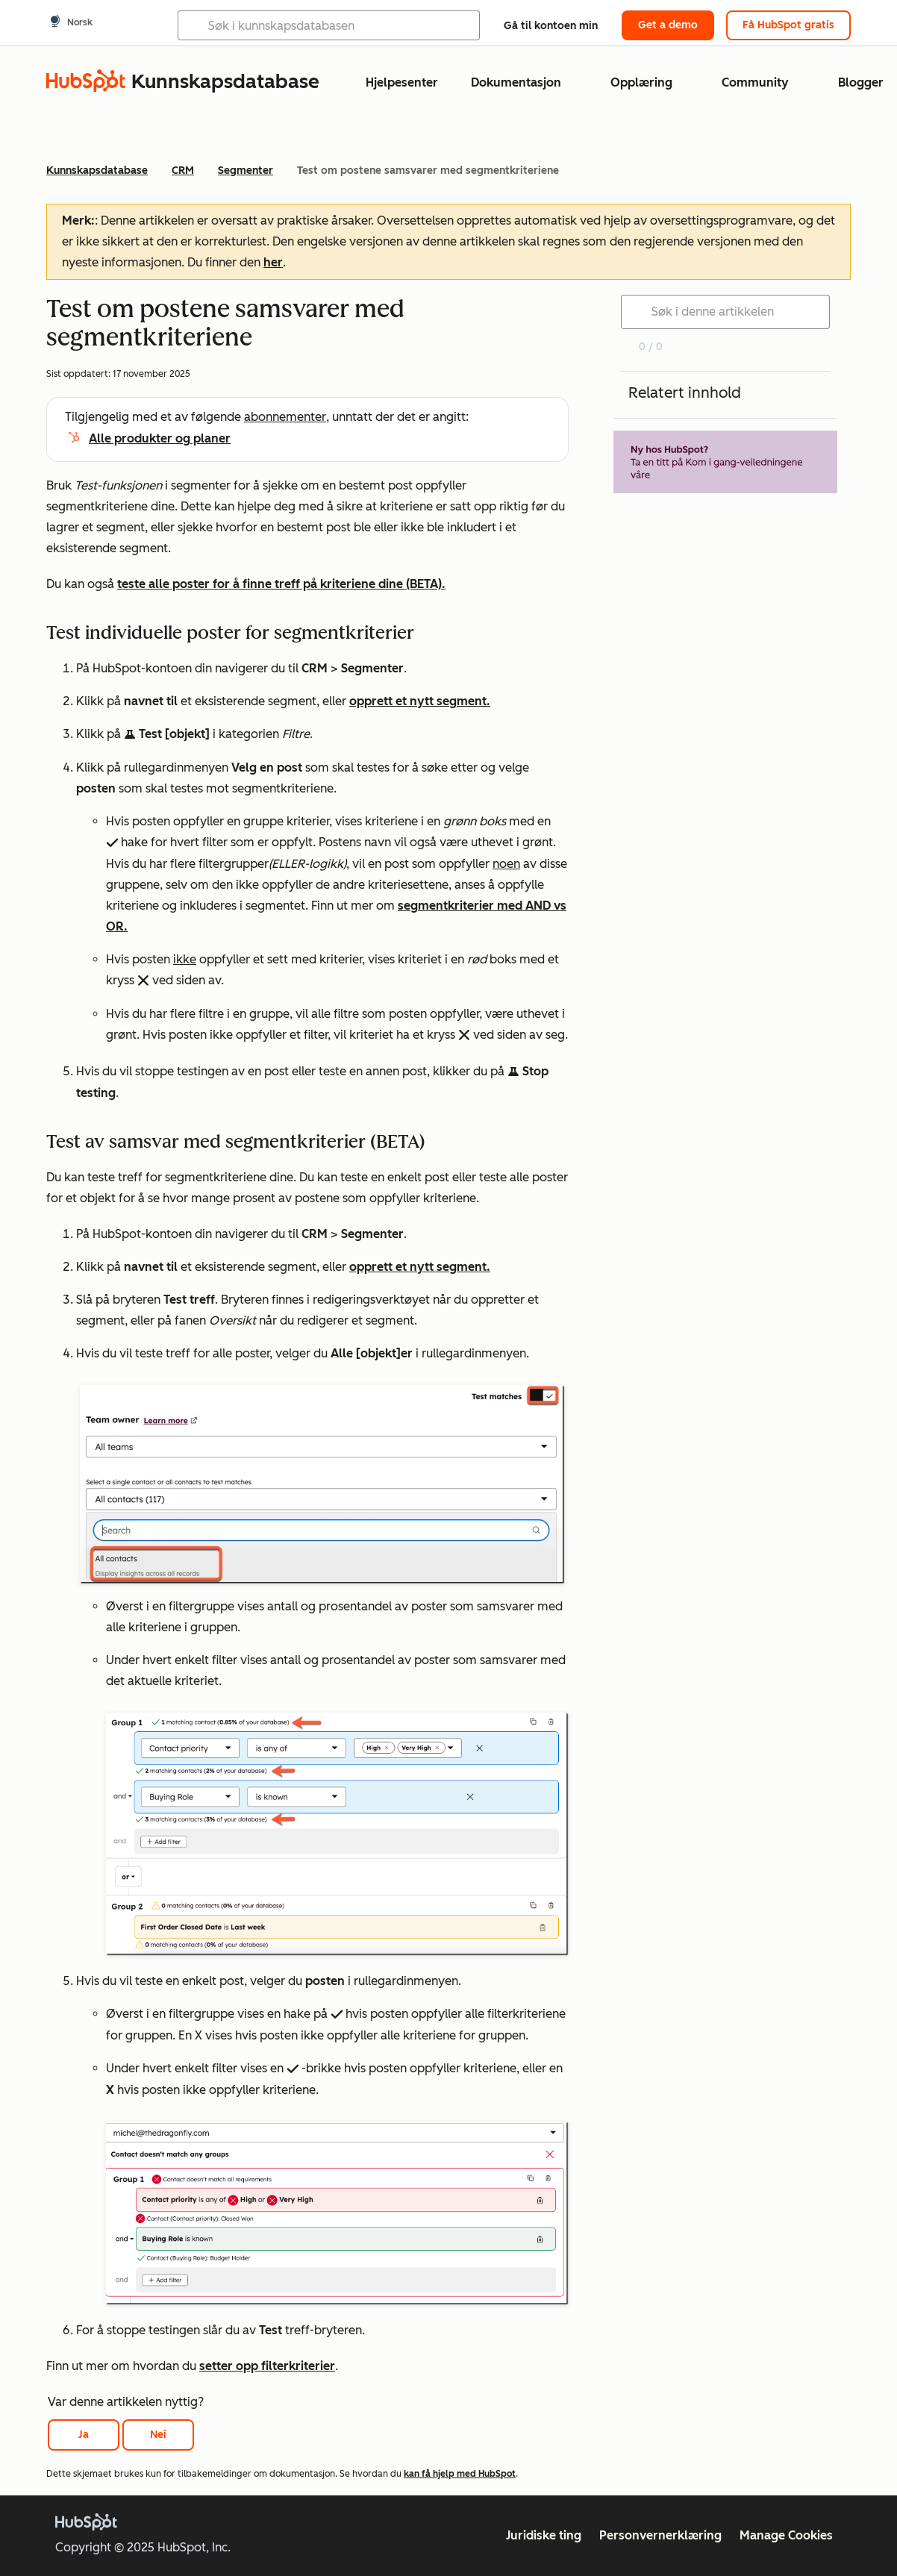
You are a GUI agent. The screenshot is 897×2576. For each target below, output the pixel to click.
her (273, 262)
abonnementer (285, 417)
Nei (158, 2434)
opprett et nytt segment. (419, 701)
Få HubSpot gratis (788, 25)
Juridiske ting (543, 2535)
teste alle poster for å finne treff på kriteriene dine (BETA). (281, 584)
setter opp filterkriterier (267, 2366)
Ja (83, 2434)
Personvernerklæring (660, 2535)
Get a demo (668, 25)
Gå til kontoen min (551, 25)
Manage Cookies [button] (786, 2535)
